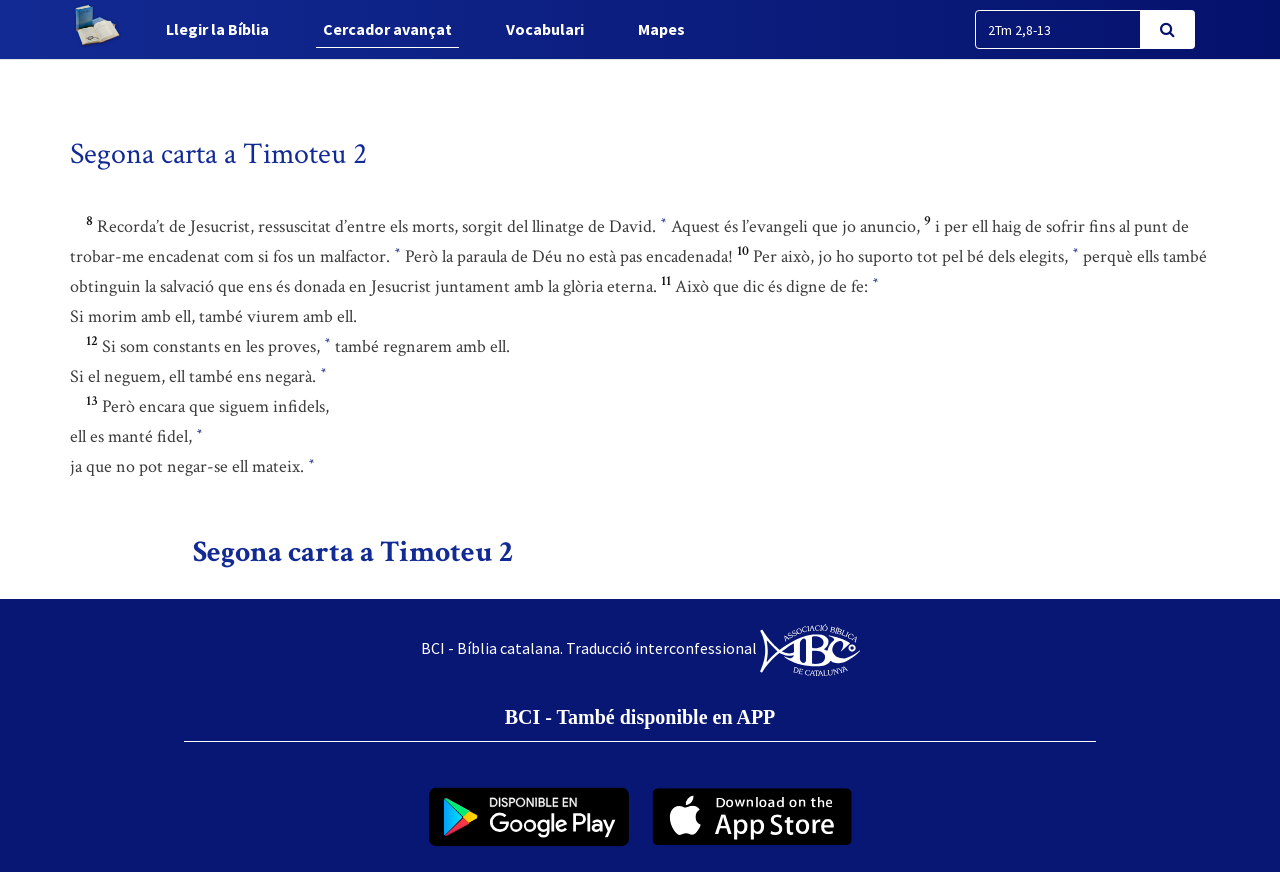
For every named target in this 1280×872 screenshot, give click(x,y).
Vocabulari (545, 29)
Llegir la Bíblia (217, 29)
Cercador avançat (387, 29)
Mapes (661, 29)
